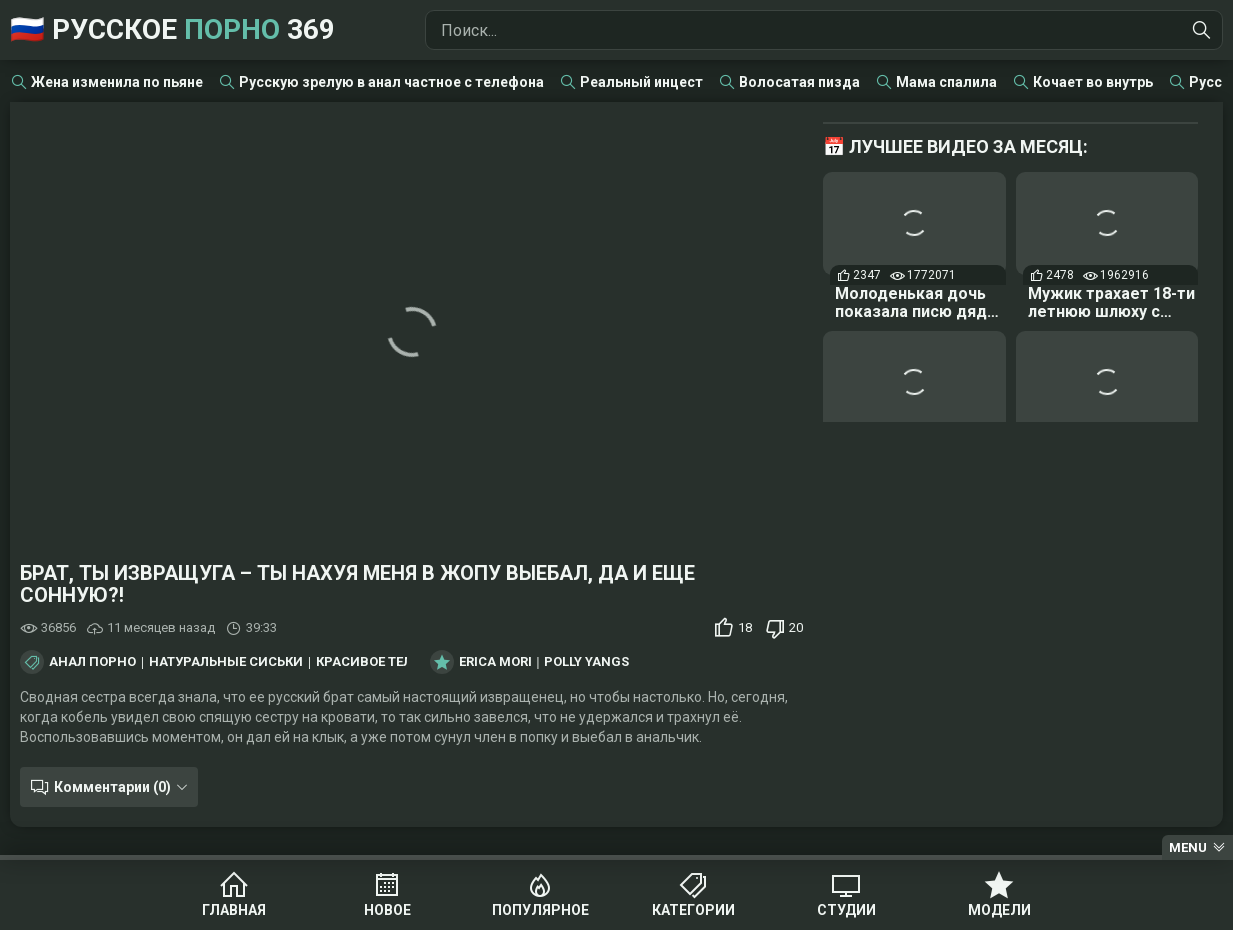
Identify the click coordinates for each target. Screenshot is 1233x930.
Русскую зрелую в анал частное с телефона (391, 82)
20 (796, 627)
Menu (1188, 847)
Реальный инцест (641, 82)
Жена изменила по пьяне (117, 82)
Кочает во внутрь (1093, 82)
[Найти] (1202, 30)
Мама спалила (946, 82)
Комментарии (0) (112, 787)
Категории (693, 910)
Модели (999, 910)
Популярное (540, 910)
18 (745, 627)
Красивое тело (368, 662)
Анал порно (92, 662)
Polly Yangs (586, 662)
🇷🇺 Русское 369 (172, 29)
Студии (846, 910)
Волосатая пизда (799, 82)
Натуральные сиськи (226, 662)
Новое (387, 910)
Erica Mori (495, 662)
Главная (234, 910)
